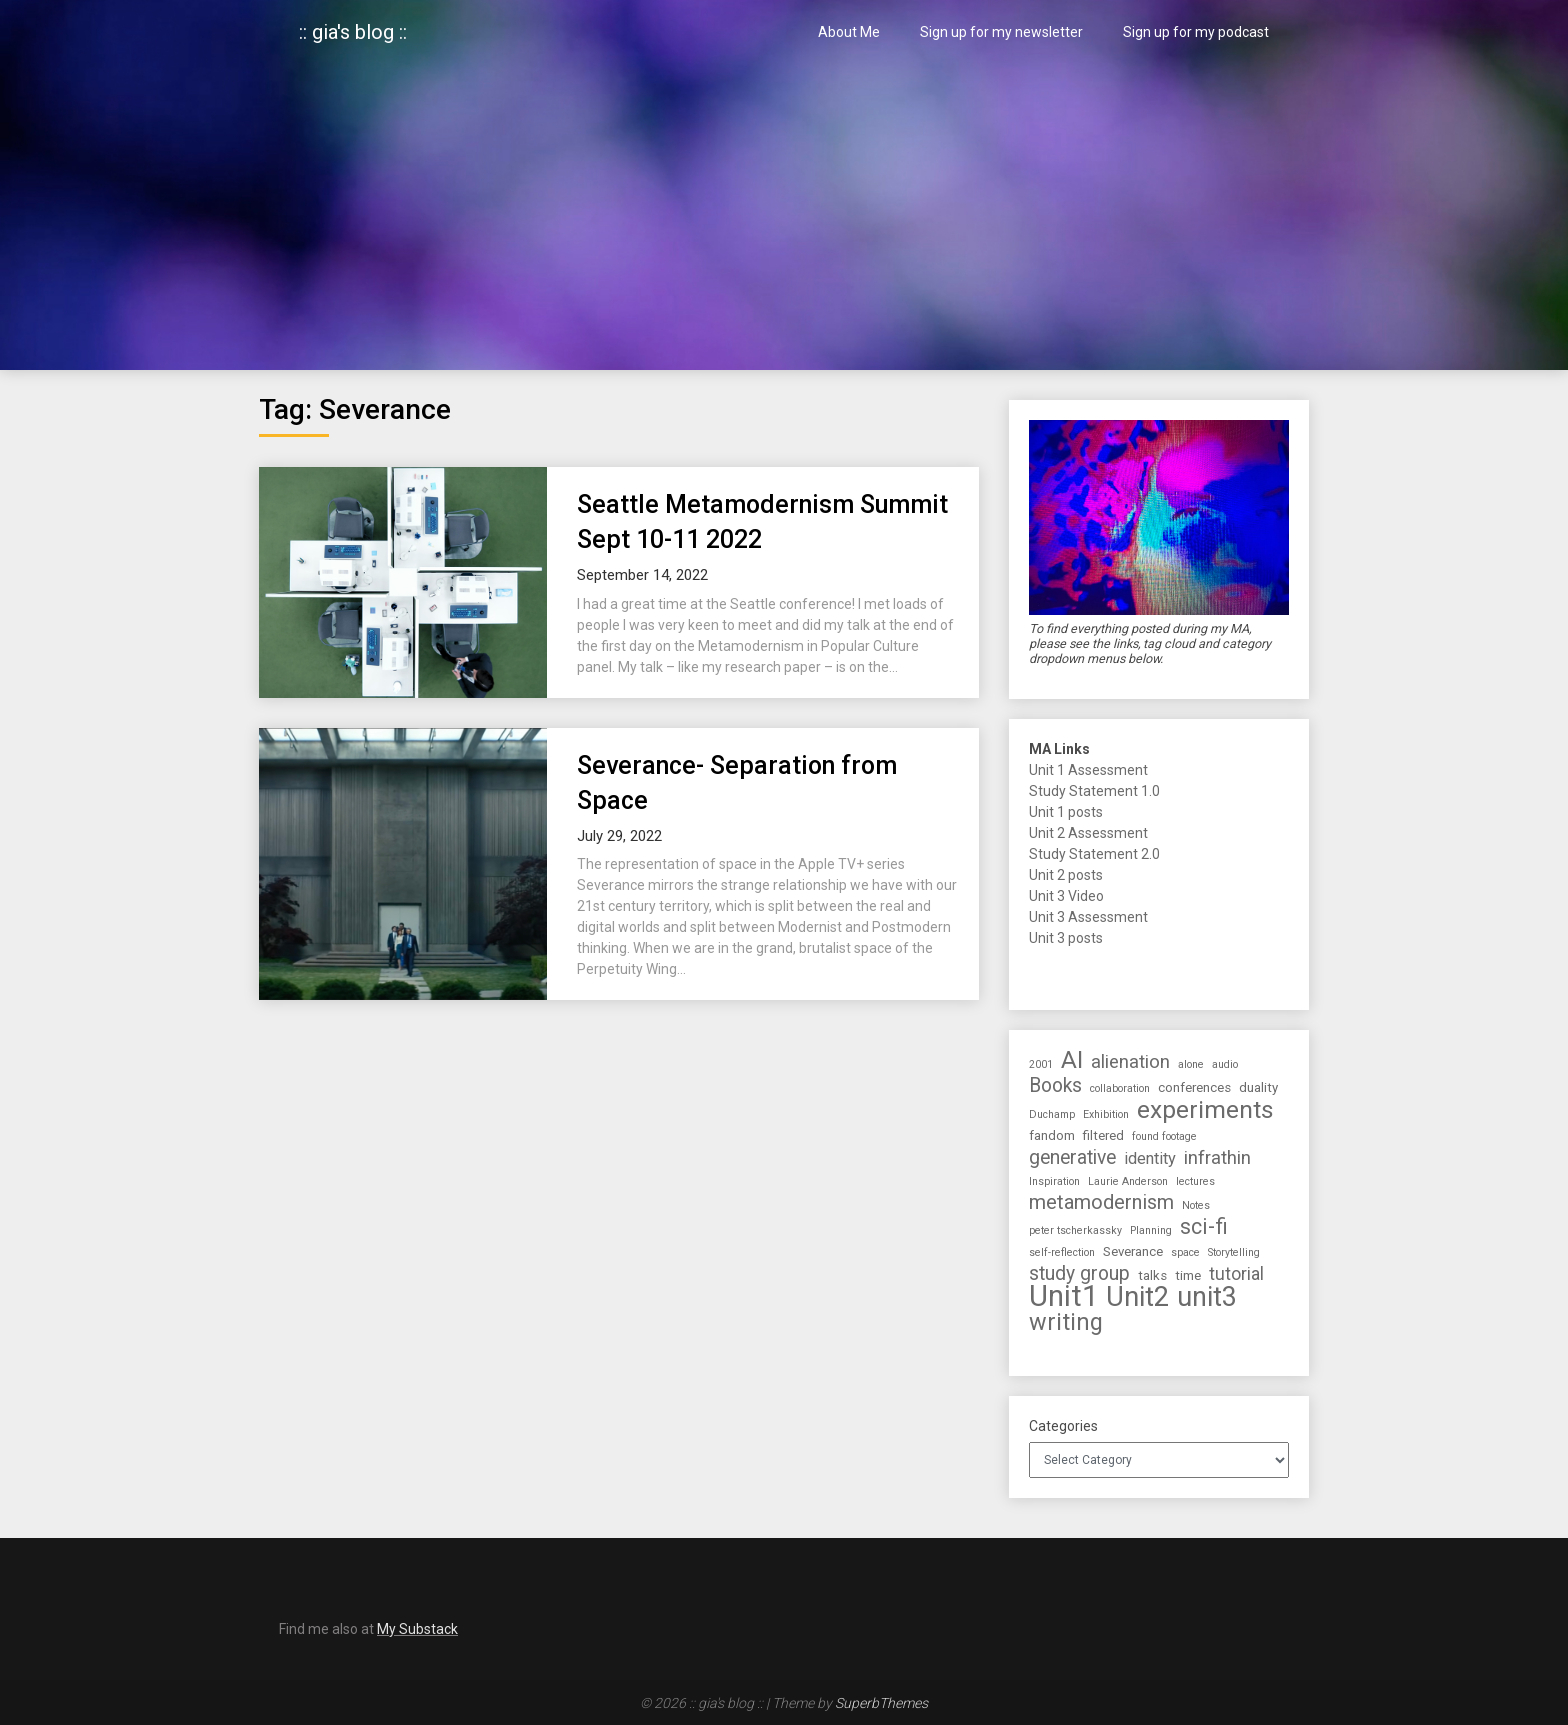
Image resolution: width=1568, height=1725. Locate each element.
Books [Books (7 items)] (1055, 1085)
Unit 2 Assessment (1088, 833)
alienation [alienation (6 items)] (1130, 1062)
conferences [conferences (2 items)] (1194, 1087)
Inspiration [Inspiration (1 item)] (1054, 1181)
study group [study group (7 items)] (1079, 1273)
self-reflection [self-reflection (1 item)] (1062, 1252)
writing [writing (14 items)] (1066, 1322)
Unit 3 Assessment (1088, 917)
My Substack (417, 1629)
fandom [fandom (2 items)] (1052, 1135)
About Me (849, 32)
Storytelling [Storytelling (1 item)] (1234, 1252)
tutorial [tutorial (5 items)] (1236, 1274)
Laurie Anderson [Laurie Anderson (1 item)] (1128, 1181)
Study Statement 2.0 (1094, 854)
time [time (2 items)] (1188, 1275)
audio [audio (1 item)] (1225, 1064)
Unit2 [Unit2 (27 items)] (1137, 1297)
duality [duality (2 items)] (1258, 1087)
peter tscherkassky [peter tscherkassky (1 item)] (1075, 1230)
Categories (1063, 1426)
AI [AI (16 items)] (1072, 1060)
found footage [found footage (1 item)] (1164, 1136)
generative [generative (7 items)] (1072, 1157)
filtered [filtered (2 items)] (1103, 1135)
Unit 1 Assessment (1088, 770)
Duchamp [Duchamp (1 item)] (1052, 1114)
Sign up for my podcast (1196, 32)
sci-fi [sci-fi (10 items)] (1204, 1226)
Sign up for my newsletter (1001, 32)
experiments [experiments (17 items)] (1205, 1109)
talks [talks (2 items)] (1152, 1275)
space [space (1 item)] (1185, 1252)
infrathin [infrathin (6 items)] (1217, 1158)
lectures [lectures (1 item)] (1195, 1181)
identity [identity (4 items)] (1150, 1158)
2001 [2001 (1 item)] (1041, 1064)
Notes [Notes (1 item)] (1196, 1205)
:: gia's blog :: (353, 32)
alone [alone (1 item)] (1191, 1064)
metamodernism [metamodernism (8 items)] (1101, 1202)
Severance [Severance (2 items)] (1133, 1251)
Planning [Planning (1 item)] (1151, 1230)
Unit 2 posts (1066, 875)
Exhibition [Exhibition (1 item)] (1106, 1114)
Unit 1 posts (1066, 812)
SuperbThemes (881, 1703)
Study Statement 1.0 (1094, 791)
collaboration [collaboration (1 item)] (1120, 1088)
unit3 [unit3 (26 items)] (1207, 1297)
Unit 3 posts (1066, 938)
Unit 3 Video (1066, 896)
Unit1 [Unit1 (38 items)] (1063, 1296)
